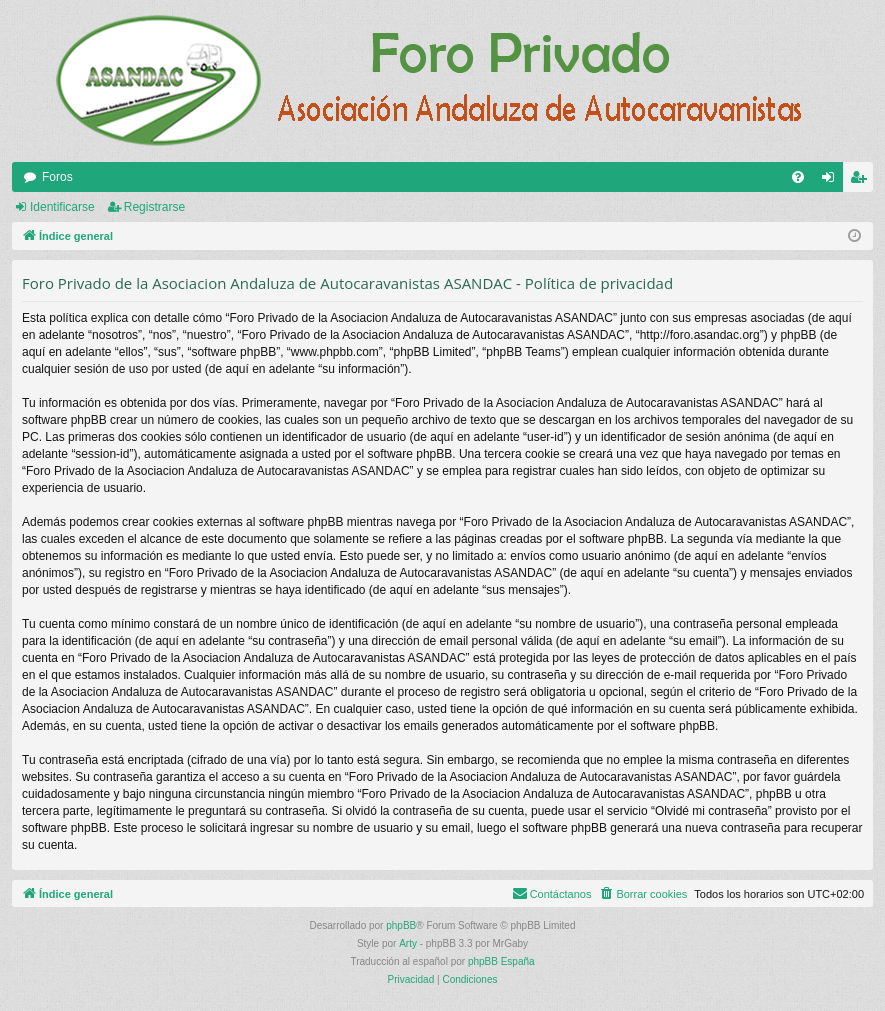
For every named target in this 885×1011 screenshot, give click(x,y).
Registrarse (154, 207)
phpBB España (501, 961)
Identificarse (62, 207)
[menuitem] (798, 177)
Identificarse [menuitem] (832, 181)
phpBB (401, 925)
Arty (408, 943)
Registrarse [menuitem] (862, 181)
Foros (57, 177)
